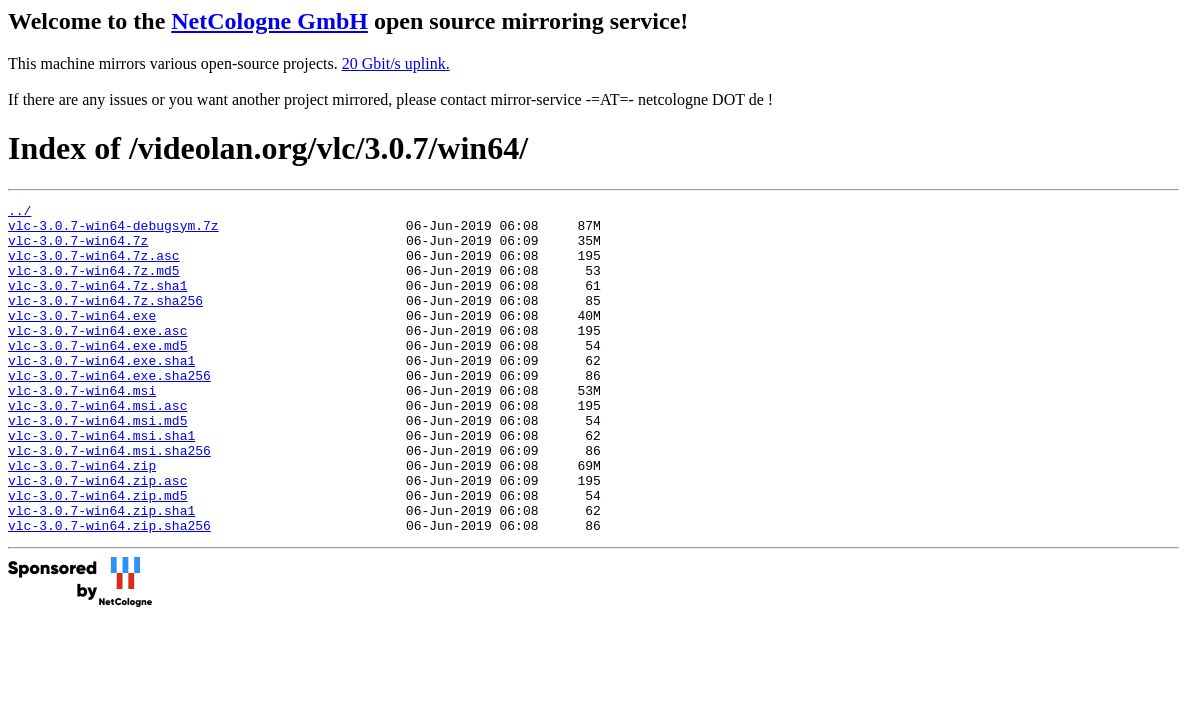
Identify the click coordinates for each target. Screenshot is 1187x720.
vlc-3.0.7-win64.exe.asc (97, 357)
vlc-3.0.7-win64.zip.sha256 (109, 591)
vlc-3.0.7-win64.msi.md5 (97, 465)
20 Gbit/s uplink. (396, 63)
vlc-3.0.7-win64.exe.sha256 (109, 411)
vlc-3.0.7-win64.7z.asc (94, 267)
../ (19, 213)
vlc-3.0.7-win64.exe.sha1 (101, 393)
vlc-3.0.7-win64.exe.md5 (97, 375)
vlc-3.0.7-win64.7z (78, 249)
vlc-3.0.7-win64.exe (82, 339)
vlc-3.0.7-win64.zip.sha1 (101, 573)
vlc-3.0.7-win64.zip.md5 (97, 555)
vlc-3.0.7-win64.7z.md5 (94, 285)
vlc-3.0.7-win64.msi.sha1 (101, 483)
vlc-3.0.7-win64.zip (82, 519)
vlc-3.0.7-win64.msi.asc (97, 447)
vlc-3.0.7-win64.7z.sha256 (105, 321)
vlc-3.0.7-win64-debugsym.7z (113, 231)
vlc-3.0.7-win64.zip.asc (97, 537)
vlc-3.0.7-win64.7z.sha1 (97, 303)
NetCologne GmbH (269, 21)
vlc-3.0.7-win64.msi (82, 429)
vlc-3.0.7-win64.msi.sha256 (109, 501)
